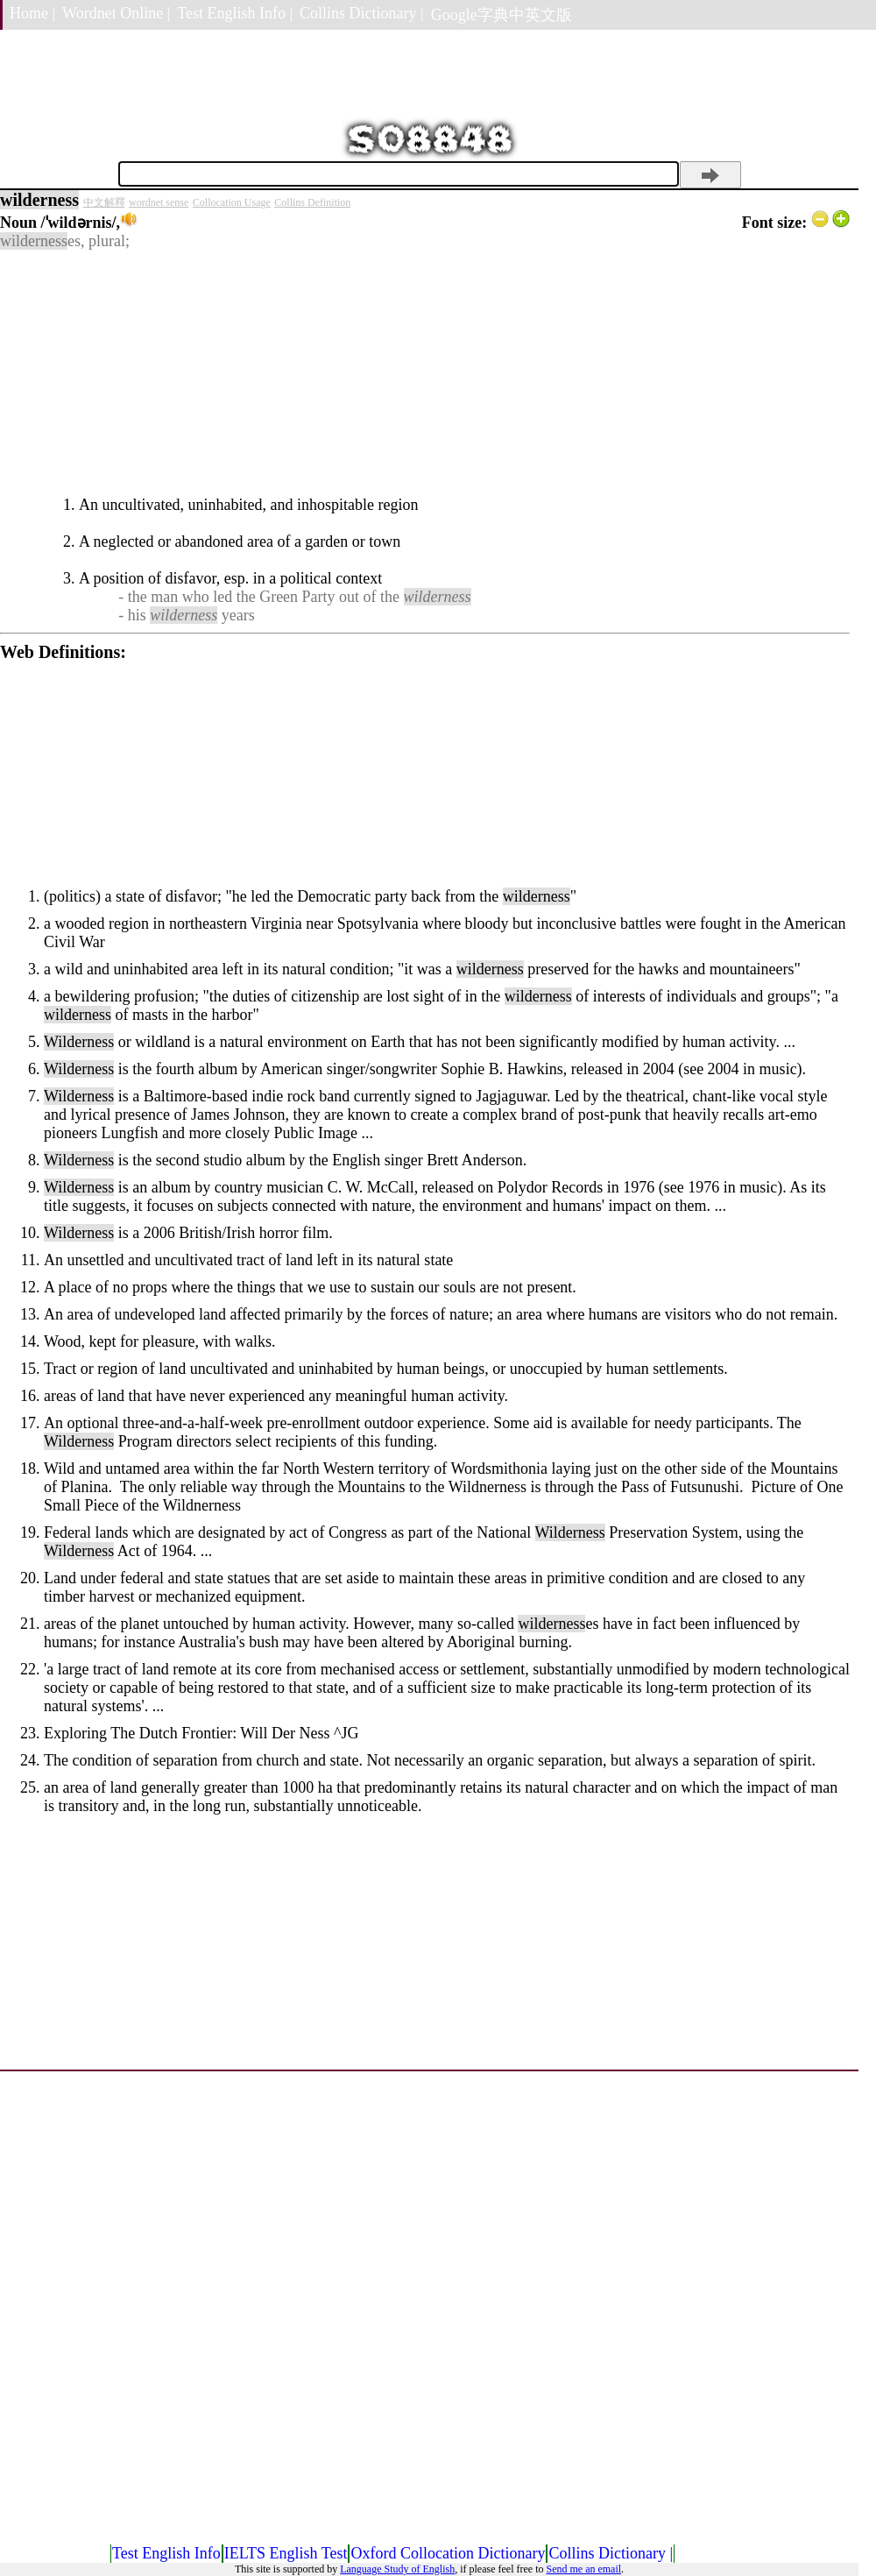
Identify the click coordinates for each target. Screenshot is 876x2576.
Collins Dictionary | (362, 13)
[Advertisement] (425, 373)
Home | (32, 13)
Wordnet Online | (116, 13)
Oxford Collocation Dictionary (447, 2553)
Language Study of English (397, 2569)
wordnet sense (158, 202)
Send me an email (583, 2569)
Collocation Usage (232, 202)
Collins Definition (312, 202)
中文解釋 (104, 202)
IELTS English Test (286, 2553)
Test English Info (166, 2553)
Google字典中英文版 (501, 15)
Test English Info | (235, 13)
